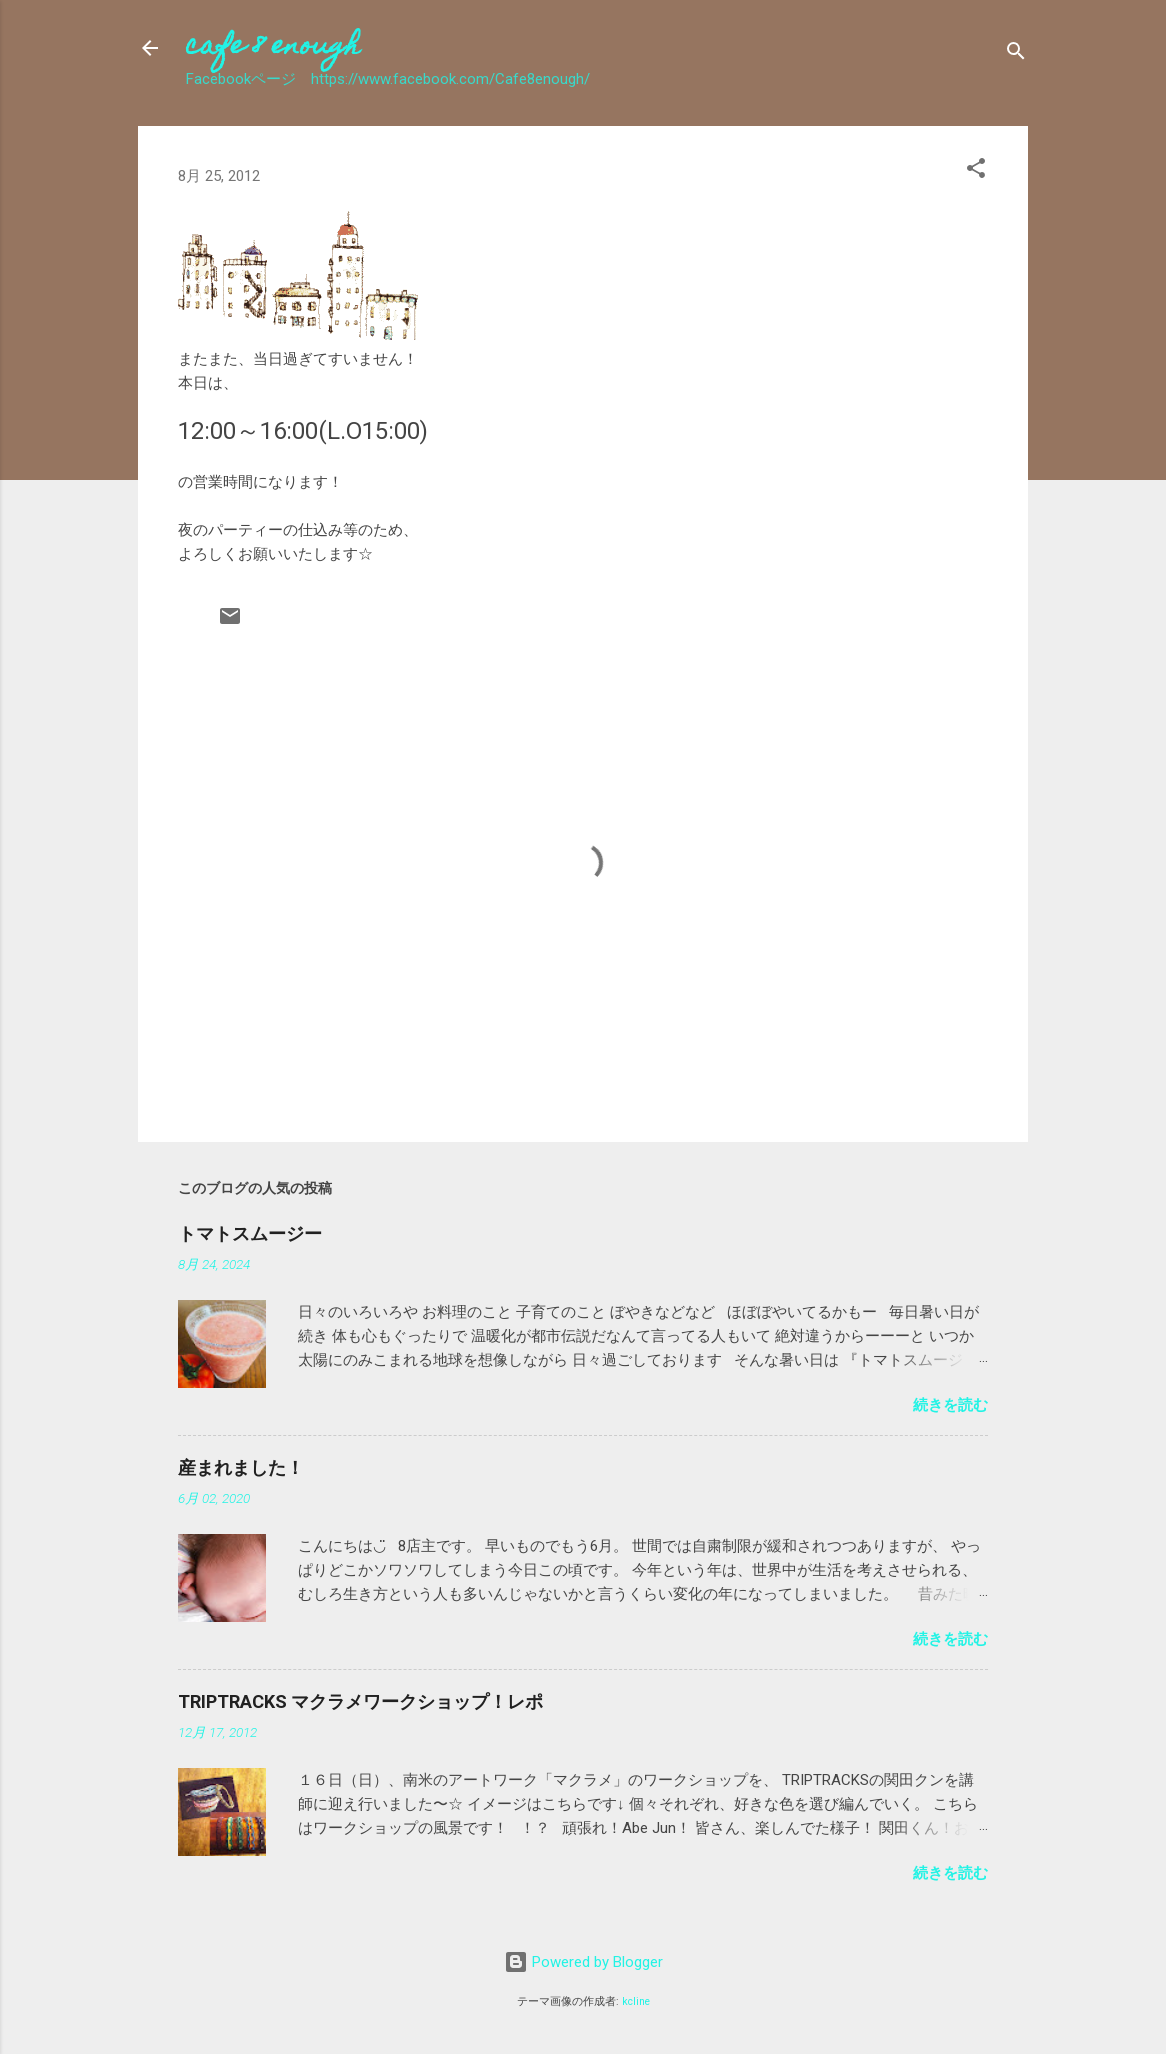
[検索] (1016, 54)
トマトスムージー (250, 1233)
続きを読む (950, 1405)
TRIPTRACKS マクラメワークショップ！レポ (360, 1701)
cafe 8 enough (273, 47)
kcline (636, 2001)
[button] (976, 171)
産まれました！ (241, 1467)
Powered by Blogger (583, 1962)
